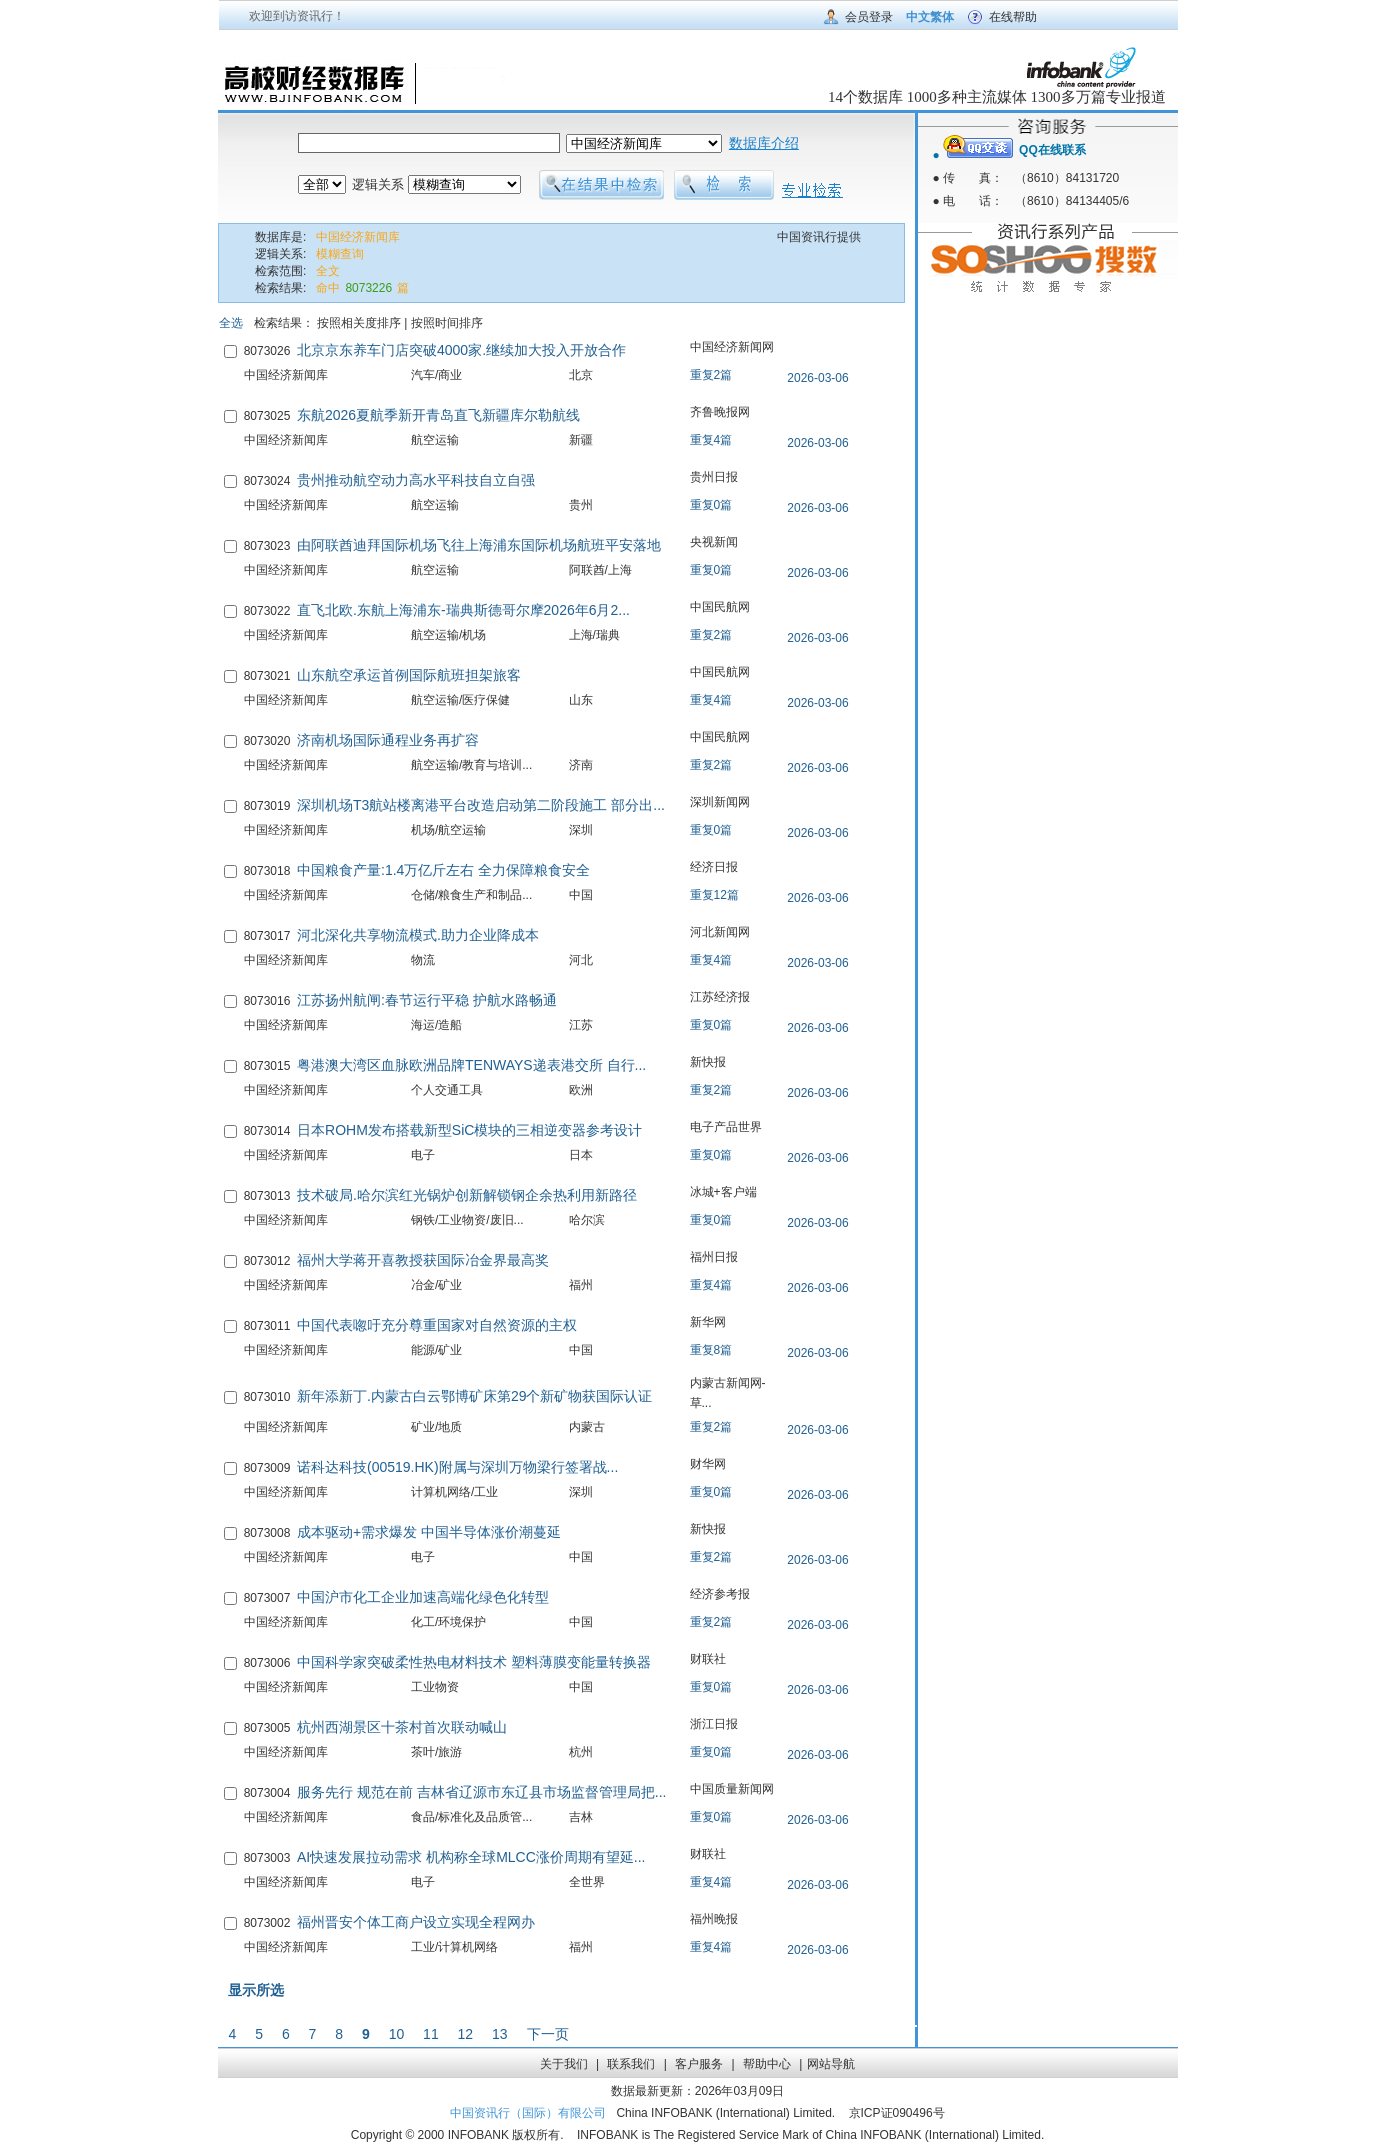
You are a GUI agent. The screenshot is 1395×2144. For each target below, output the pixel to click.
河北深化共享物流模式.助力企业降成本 (418, 935)
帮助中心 (767, 2064)
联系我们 (631, 2064)
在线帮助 (1013, 17)
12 (466, 2034)
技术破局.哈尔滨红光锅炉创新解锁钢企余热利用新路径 (467, 1195)
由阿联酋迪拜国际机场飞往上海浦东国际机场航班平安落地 (479, 545)
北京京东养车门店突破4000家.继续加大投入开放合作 (461, 350)
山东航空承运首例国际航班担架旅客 (409, 675)
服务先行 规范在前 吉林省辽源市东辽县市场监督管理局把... (481, 1792)
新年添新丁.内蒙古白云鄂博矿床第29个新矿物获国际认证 (474, 1396)
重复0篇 (711, 505)
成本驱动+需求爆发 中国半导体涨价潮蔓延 (429, 1532)
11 (431, 2034)
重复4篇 (711, 440)
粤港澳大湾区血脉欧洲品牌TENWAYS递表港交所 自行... (471, 1065)
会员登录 (869, 17)
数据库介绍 (764, 143)
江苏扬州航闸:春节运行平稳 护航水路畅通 (427, 1000)
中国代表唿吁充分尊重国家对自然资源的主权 (437, 1325)
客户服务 (699, 2064)
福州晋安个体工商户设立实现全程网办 (416, 1922)
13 (500, 2034)
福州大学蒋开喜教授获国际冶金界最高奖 (423, 1260)
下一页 (548, 2034)
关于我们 (564, 2064)
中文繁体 (930, 17)
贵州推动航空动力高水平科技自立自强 (416, 480)
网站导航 (831, 2064)
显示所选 (256, 1990)
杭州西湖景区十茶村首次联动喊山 (402, 1727)
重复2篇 (711, 375)
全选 (231, 323)
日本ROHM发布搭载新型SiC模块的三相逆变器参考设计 (469, 1130)
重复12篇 (714, 895)
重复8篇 (711, 1350)
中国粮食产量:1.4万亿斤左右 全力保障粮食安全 (443, 870)
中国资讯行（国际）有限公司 (528, 2113)
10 (397, 2034)
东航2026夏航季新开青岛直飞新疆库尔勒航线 (438, 415)
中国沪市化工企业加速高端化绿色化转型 (423, 1597)
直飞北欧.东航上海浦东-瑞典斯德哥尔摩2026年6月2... (463, 610)
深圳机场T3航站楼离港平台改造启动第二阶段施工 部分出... (481, 805)
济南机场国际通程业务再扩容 (388, 740)
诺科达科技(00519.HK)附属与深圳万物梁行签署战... (457, 1467)
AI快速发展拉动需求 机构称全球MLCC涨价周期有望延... (471, 1857)
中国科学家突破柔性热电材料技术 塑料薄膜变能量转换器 (474, 1662)
